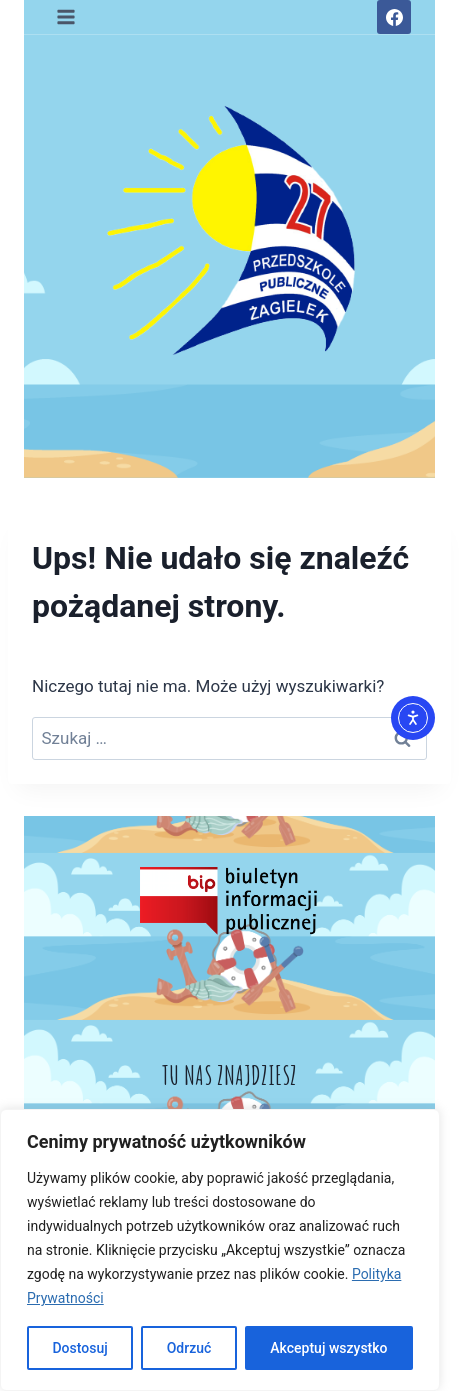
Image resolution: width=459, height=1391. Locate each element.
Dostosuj (79, 1348)
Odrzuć (189, 1348)
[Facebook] (394, 17)
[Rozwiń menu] (66, 16)
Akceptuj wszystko (328, 1348)
